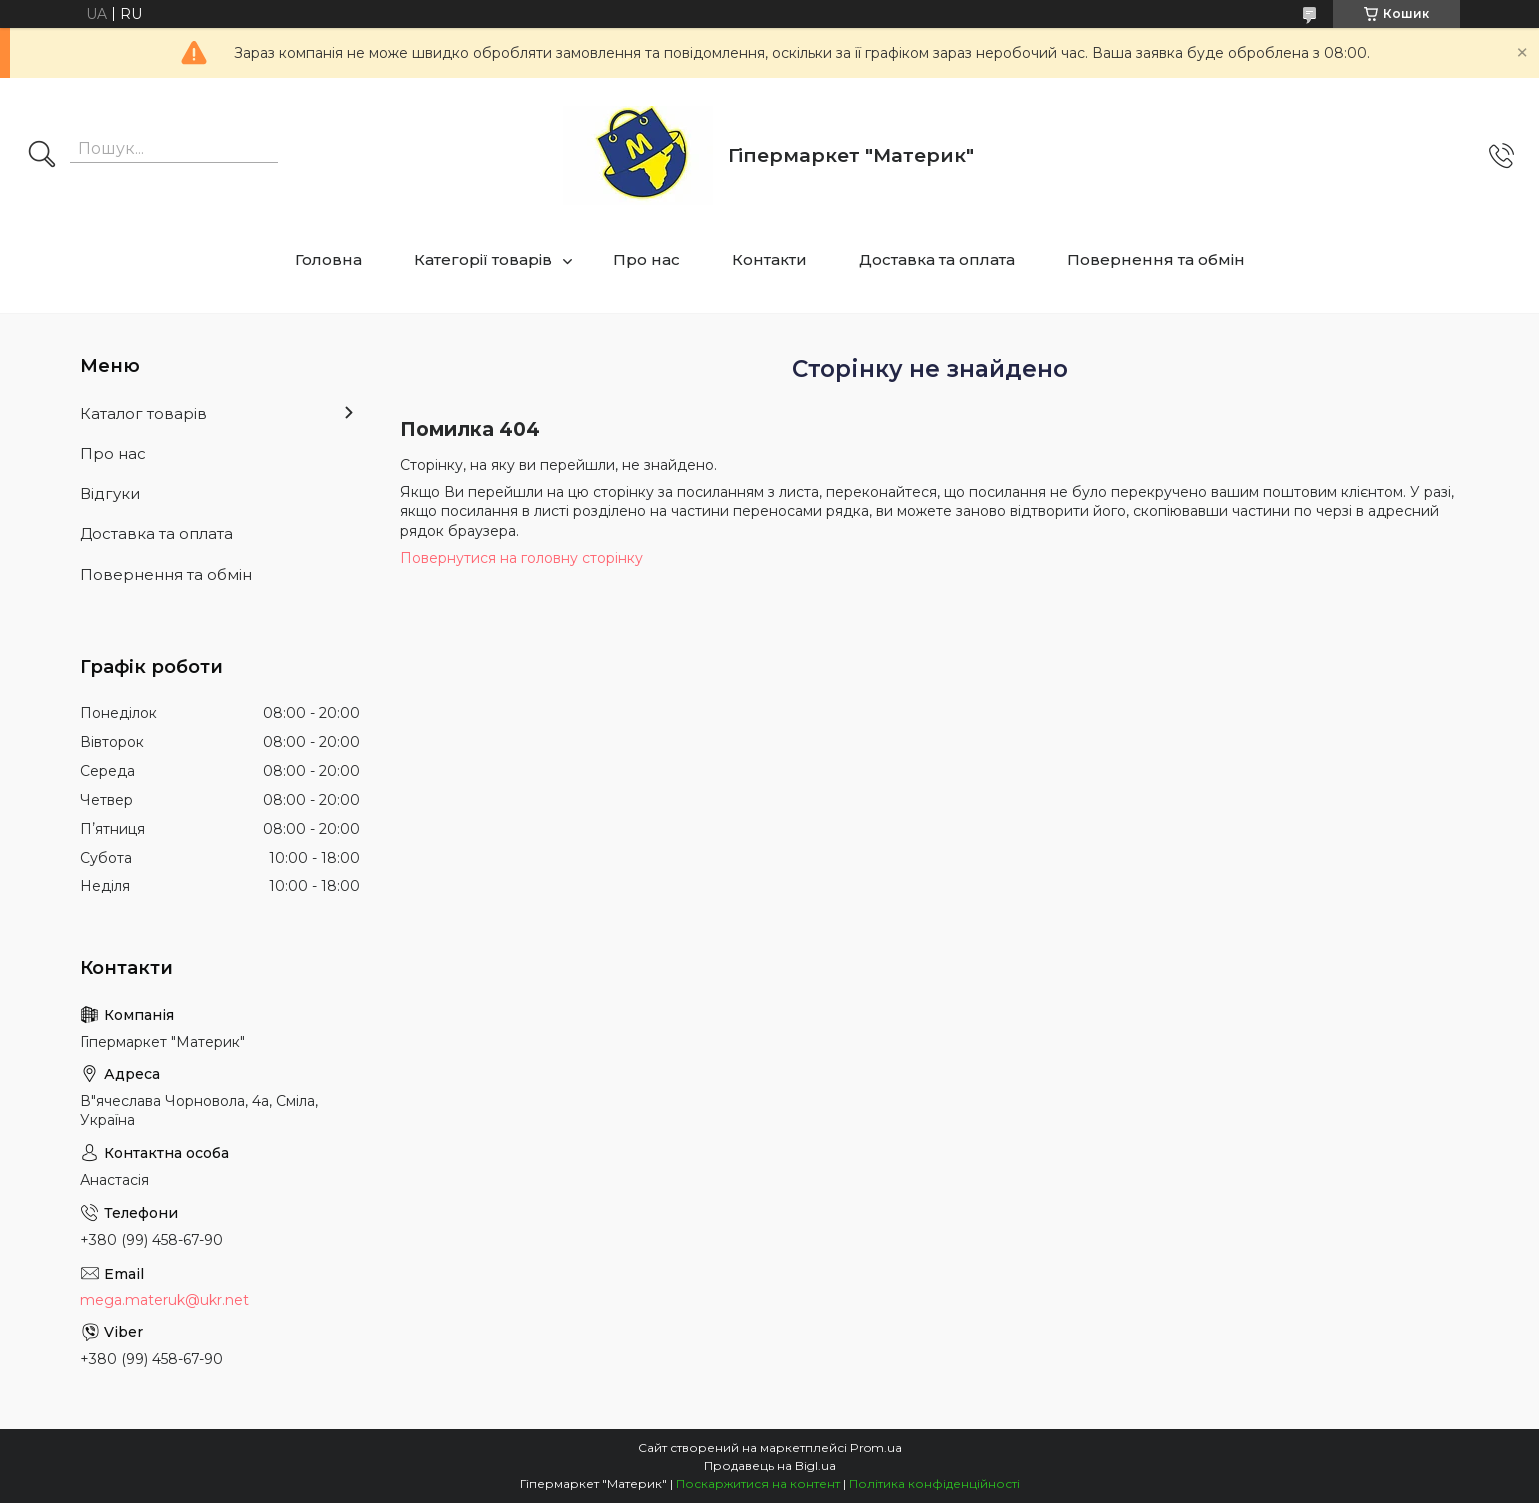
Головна (328, 259)
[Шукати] (42, 156)
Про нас (646, 259)
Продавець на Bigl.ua (770, 1465)
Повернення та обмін (1156, 259)
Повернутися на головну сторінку (521, 558)
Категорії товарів (483, 259)
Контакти (769, 259)
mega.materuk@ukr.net (164, 1300)
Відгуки (110, 493)
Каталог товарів (143, 413)
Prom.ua (876, 1447)
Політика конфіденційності (934, 1483)
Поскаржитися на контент (758, 1483)
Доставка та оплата (937, 259)
